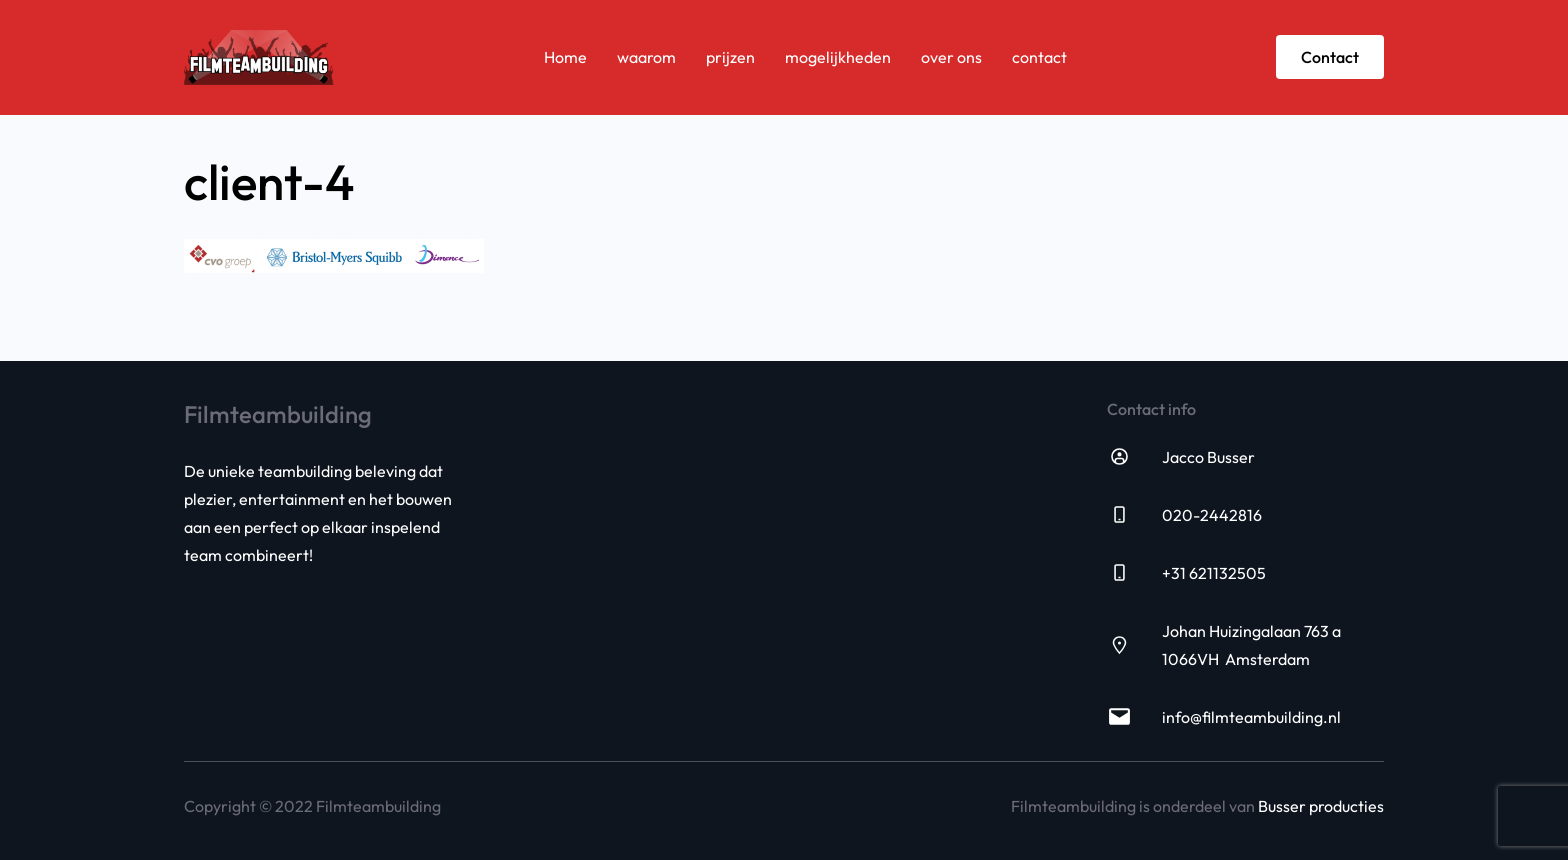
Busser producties (1321, 806)
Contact (1330, 57)
